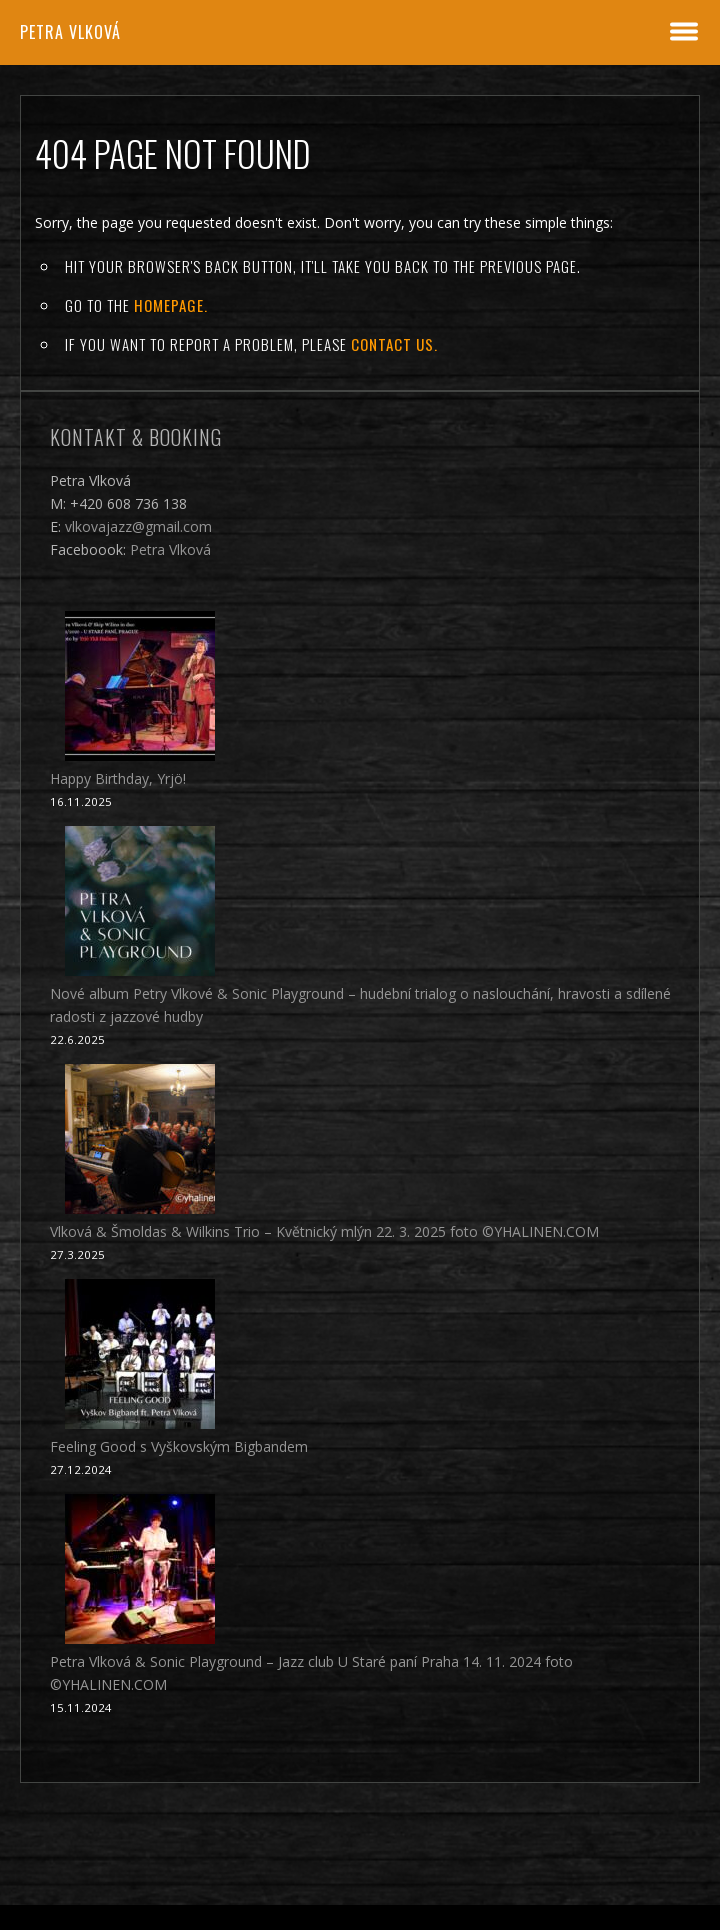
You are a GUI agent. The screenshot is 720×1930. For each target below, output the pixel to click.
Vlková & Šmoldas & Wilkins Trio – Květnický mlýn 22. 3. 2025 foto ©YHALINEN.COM (324, 1231)
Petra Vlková (70, 32)
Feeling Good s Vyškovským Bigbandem (179, 1446)
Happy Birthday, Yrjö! (118, 778)
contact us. (394, 344)
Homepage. (171, 305)
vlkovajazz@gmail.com (138, 526)
